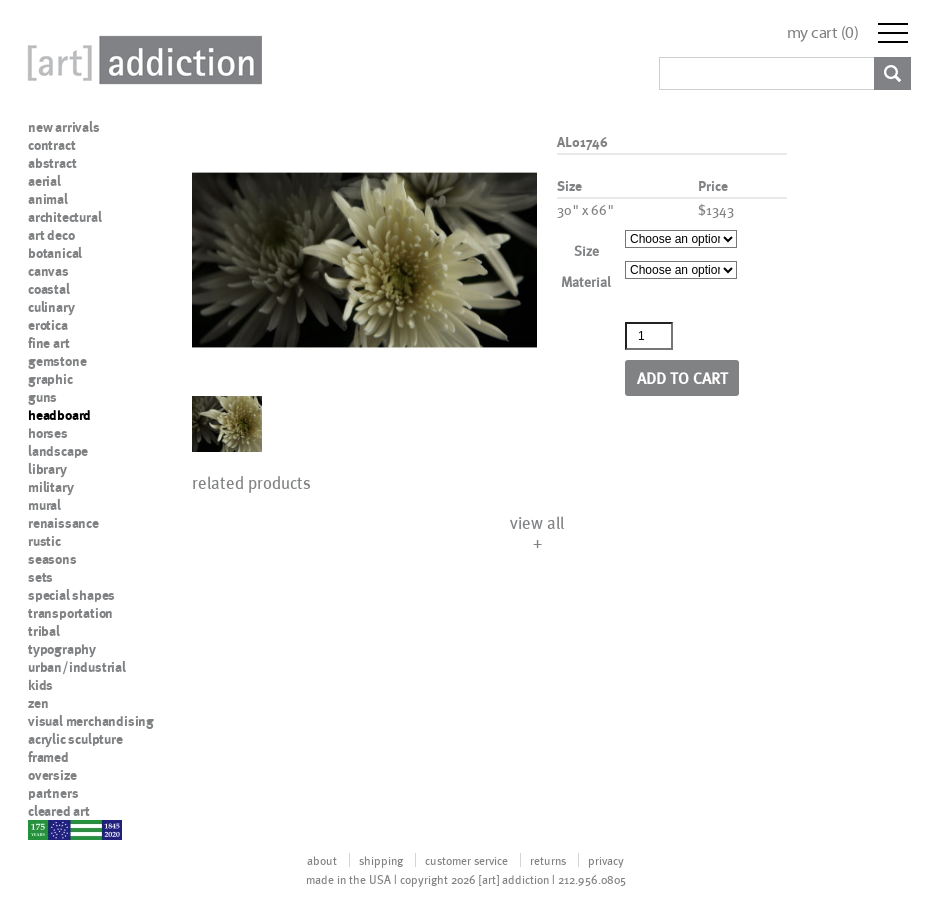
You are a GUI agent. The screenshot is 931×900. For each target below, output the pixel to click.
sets (40, 577)
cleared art (59, 811)
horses (48, 433)
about (322, 860)
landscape (58, 451)
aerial (44, 181)
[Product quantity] (649, 336)
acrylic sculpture (75, 739)
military (50, 487)
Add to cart (682, 377)
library (47, 469)
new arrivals (64, 127)
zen (38, 703)
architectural (64, 217)
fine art (48, 343)
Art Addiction (141, 60)
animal (48, 199)
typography (62, 649)
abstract (52, 163)
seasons (52, 559)
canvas (48, 271)
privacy (606, 860)
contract (51, 145)
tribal (44, 631)
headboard (59, 415)
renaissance (63, 523)
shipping (381, 860)
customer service (466, 860)
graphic (50, 379)
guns (42, 397)
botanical (55, 253)
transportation (70, 613)
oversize (52, 775)
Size (586, 250)
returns (548, 860)
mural (44, 505)
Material (586, 281)
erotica (48, 325)
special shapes (71, 595)
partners (53, 793)
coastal (49, 289)
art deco (51, 235)
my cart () (823, 32)
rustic (44, 541)
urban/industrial (77, 667)
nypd (43, 829)
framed (48, 757)
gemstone (57, 361)
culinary (51, 307)
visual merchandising (91, 721)
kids (40, 685)
